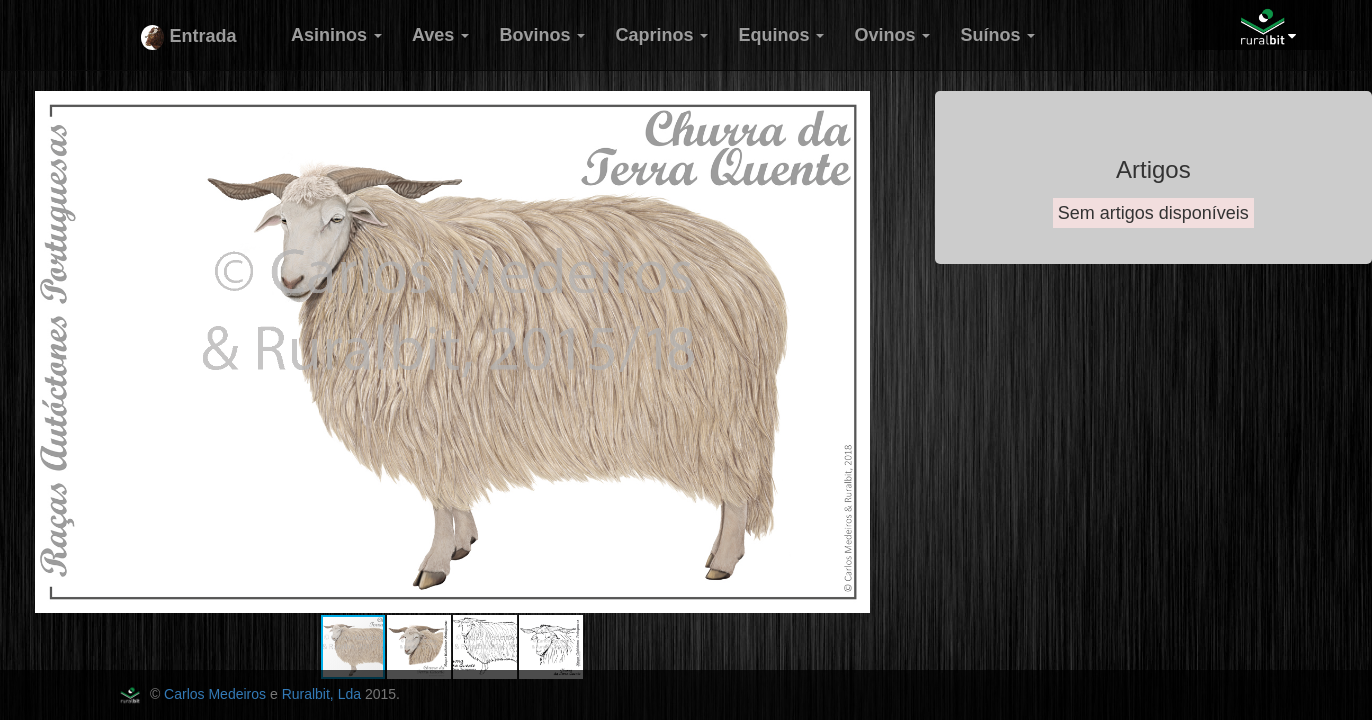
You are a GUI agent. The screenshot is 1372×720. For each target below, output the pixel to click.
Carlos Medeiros (215, 694)
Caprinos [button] (661, 35)
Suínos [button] (997, 35)
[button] (887, 109)
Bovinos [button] (542, 35)
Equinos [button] (781, 35)
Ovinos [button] (892, 35)
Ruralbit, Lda (321, 694)
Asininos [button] (336, 35)
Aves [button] (440, 35)
